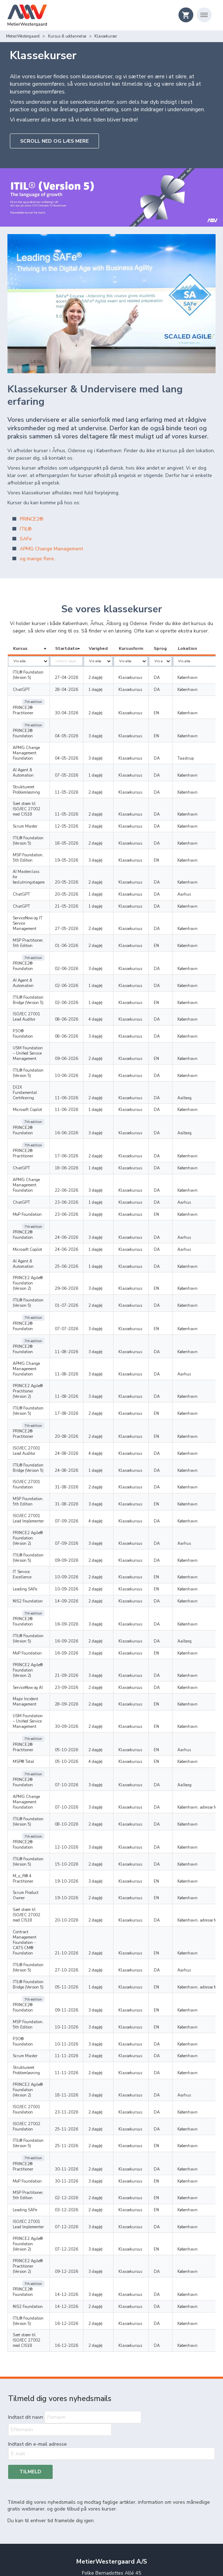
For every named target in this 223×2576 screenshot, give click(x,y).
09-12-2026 (78, 2073)
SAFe (26, 538)
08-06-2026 (78, 974)
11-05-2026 (78, 774)
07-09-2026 (78, 1412)
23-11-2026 (78, 1931)
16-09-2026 (78, 1499)
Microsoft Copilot (27, 1054)
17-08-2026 (78, 1311)
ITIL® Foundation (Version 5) (28, 675)
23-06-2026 (78, 1134)
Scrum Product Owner (32, 1739)
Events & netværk (112, 2469)
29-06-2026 (78, 1204)
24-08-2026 (78, 1345)
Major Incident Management (25, 1571)
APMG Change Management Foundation (26, 740)
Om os (111, 2478)
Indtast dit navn (25, 2205)
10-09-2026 (78, 1459)
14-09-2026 (78, 1482)
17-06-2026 (78, 1088)
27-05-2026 (78, 895)
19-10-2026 (78, 1727)
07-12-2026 (78, 2040)
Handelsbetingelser (111, 2506)
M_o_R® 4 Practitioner (33, 1727)
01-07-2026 (78, 1221)
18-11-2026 (78, 1914)
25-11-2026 (78, 1948)
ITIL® (26, 529)
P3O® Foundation (29, 986)
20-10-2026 (78, 1761)
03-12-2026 (78, 2023)
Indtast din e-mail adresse (37, 2244)
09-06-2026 (78, 1009)
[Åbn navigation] (204, 14)
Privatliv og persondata (111, 2497)
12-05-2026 (78, 803)
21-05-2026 (78, 878)
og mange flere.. (38, 558)
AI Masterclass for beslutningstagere (29, 851)
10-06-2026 (78, 1026)
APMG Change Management (51, 548)
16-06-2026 (78, 1071)
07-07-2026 (78, 1238)
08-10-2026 (78, 1681)
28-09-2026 (78, 1574)
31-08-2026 (78, 1379)
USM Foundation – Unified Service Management (29, 1004)
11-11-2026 (78, 1880)
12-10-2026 (78, 1698)
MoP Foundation (27, 1147)
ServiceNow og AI (28, 1557)
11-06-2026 (78, 1042)
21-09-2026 (78, 1545)
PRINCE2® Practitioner (23, 704)
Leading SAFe (25, 1470)
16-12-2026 (78, 2119)
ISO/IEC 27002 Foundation (26, 1945)
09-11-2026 (78, 1840)
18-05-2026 (78, 820)
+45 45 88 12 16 (111, 2391)
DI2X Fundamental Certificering (30, 1040)
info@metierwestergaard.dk (111, 2398)
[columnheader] (35, 648)
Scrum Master (25, 803)
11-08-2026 (78, 1255)
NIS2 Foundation (28, 1482)
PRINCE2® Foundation (23, 721)
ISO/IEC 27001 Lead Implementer (31, 1410)
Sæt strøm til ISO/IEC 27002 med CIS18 (32, 789)
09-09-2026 (78, 1446)
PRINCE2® (31, 519)
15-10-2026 (78, 1715)
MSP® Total (23, 1625)
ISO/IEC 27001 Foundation (26, 1376)
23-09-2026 (78, 1557)
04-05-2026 (78, 723)
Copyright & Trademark (112, 2515)
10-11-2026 (78, 1856)
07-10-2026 (78, 1642)
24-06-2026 (78, 1164)
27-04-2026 (78, 677)
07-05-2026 (78, 757)
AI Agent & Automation (33, 757)
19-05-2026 (78, 837)
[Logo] (27, 16)
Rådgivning (111, 2459)
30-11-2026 (78, 1982)
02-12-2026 (78, 2011)
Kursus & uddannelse (25, 36)
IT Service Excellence (31, 1459)
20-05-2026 (78, 854)
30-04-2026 (78, 706)
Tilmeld (30, 2271)
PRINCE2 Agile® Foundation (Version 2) (32, 1202)
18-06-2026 (78, 1100)
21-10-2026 (78, 1783)
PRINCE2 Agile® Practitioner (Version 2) (33, 1292)
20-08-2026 (78, 1328)
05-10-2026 (78, 1613)
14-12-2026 (78, 2090)
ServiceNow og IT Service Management (34, 892)
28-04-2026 (78, 689)
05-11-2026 (78, 1823)
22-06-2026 (78, 1122)
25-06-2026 (78, 1187)
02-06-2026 (78, 929)
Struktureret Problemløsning (26, 772)
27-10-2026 (78, 1800)
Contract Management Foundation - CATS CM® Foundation (33, 1778)
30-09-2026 (78, 1596)
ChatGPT (21, 689)
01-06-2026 (78, 912)
